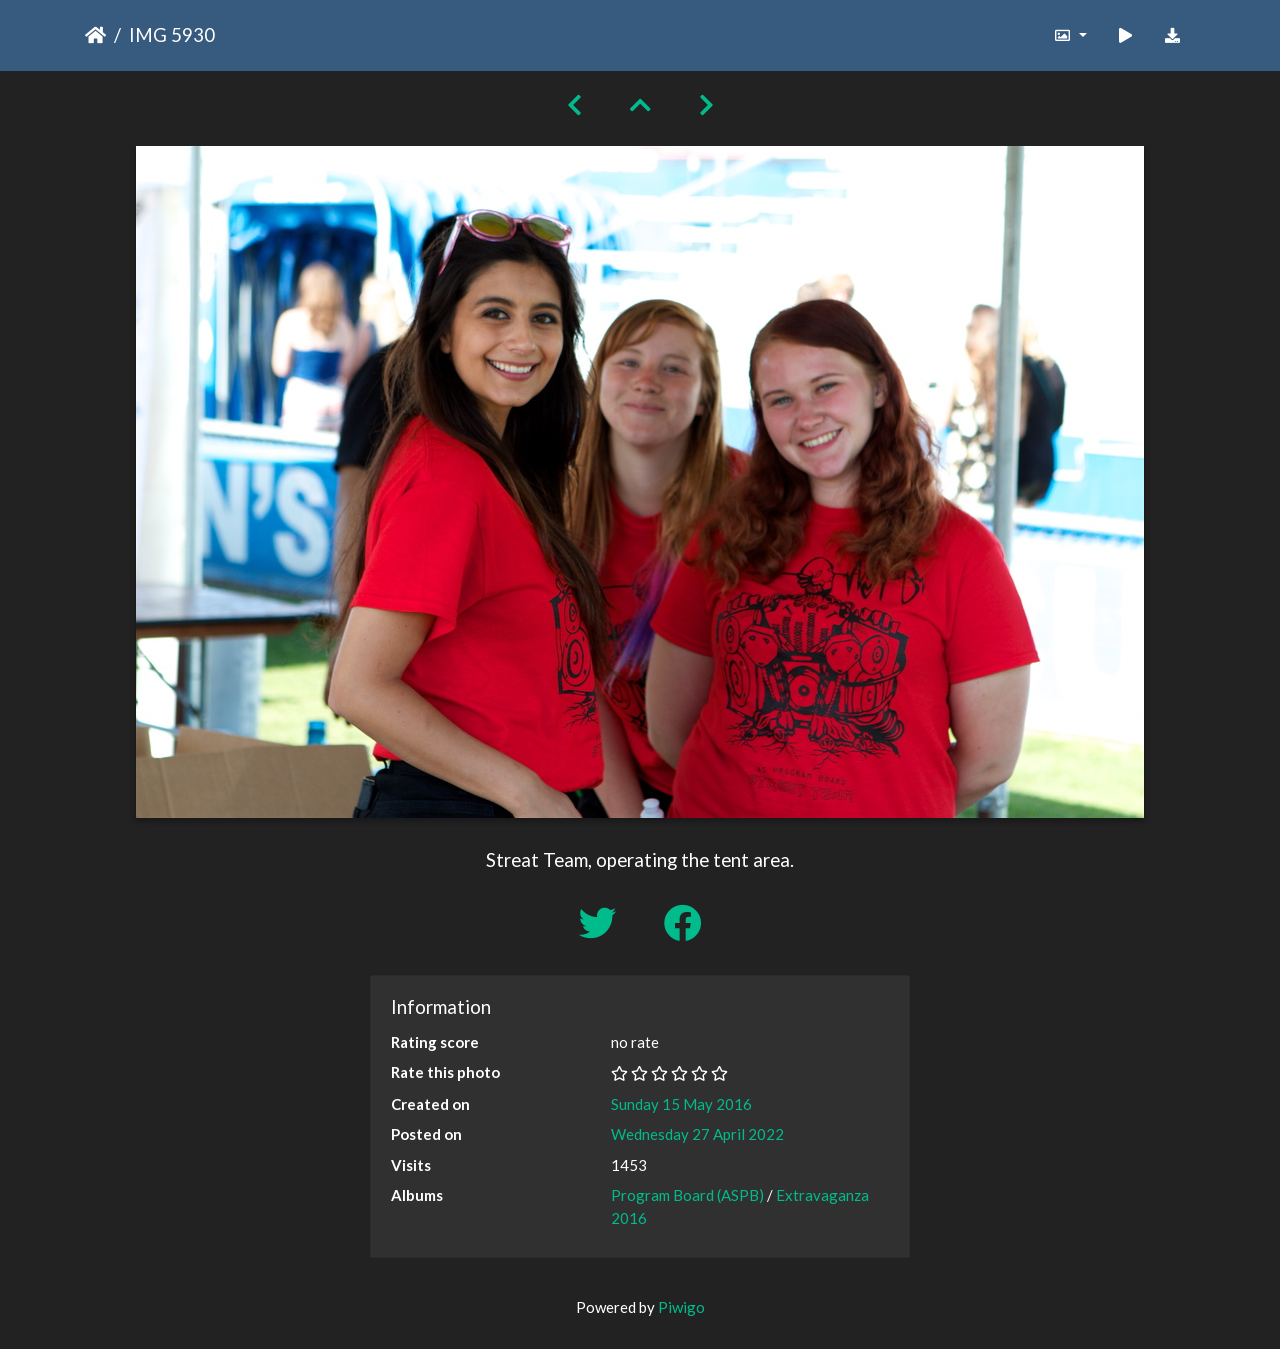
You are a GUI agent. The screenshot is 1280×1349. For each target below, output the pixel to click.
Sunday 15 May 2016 (681, 1104)
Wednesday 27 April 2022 (697, 1134)
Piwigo (681, 1307)
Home (95, 35)
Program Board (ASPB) (687, 1195)
